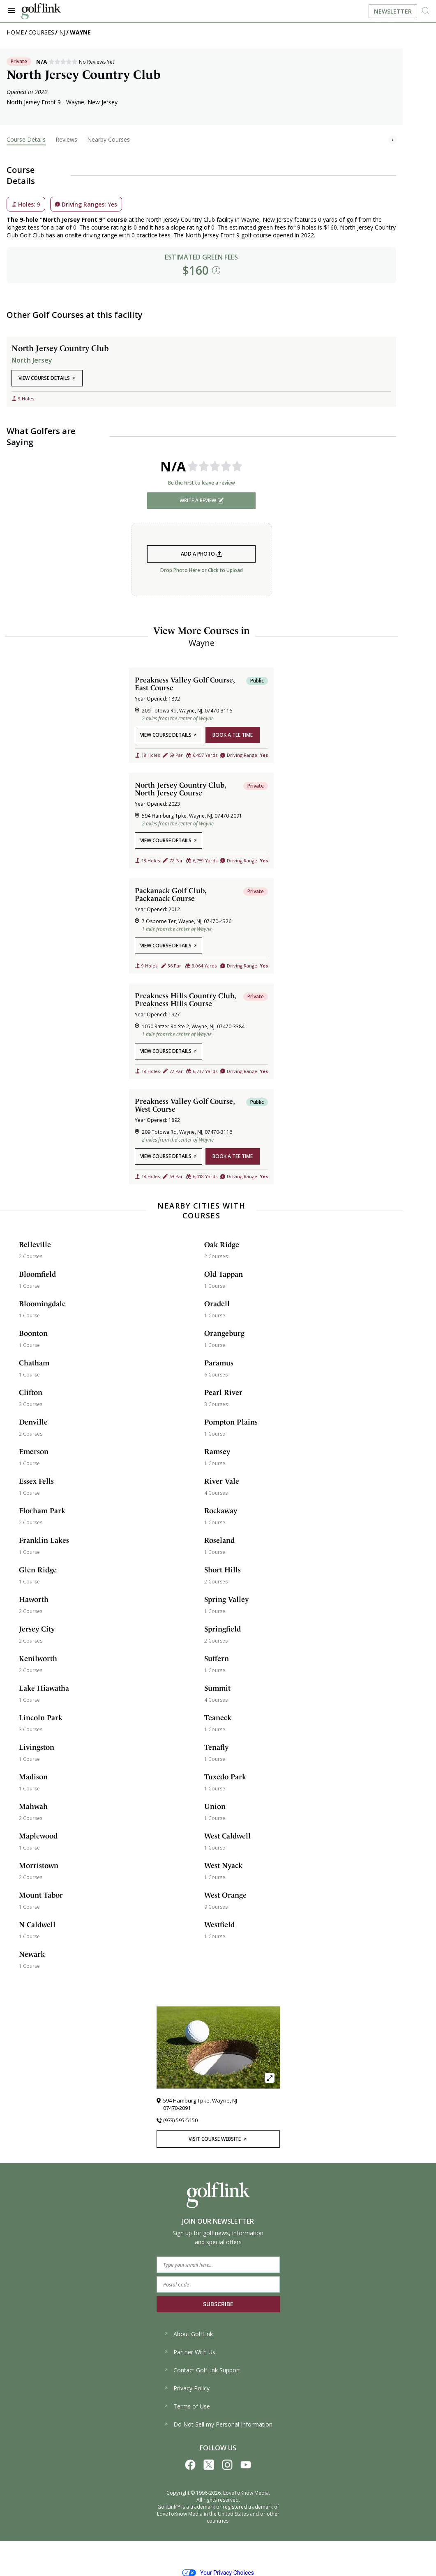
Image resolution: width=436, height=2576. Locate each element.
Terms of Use (187, 2406)
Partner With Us (189, 2352)
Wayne (80, 32)
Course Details (26, 139)
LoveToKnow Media (246, 2492)
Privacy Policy (187, 2388)
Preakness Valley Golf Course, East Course (185, 684)
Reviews (66, 139)
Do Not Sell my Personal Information (218, 2424)
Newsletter (393, 11)
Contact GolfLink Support (202, 2370)
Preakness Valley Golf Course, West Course (185, 1105)
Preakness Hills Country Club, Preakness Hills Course (185, 999)
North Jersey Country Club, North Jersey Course (180, 789)
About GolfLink (188, 2334)
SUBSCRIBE (218, 2304)
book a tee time (232, 734)
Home (15, 32)
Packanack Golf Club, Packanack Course (170, 894)
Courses (41, 32)
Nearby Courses (108, 139)
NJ (62, 32)
